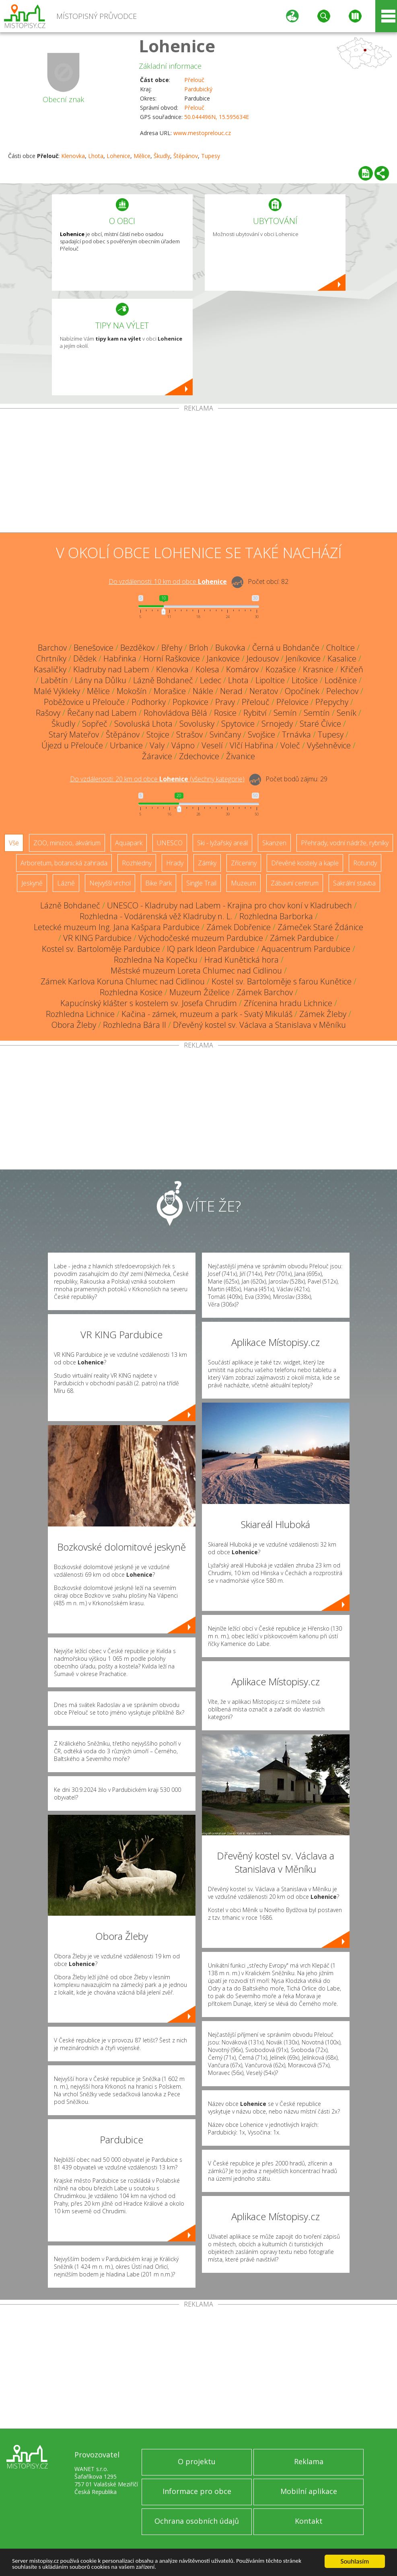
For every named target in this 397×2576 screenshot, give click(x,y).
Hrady (174, 863)
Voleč (290, 745)
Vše (14, 842)
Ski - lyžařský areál (222, 842)
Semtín (317, 712)
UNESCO (170, 842)
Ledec (210, 680)
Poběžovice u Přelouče (84, 701)
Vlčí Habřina (252, 745)
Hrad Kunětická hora (241, 959)
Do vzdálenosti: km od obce (168, 581)
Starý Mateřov (74, 734)
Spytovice (238, 723)
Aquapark (128, 842)
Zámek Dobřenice (238, 927)
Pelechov (342, 691)
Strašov (189, 734)
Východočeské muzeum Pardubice (200, 938)
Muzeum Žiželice (199, 992)
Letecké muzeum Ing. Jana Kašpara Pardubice (117, 927)
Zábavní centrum (295, 883)
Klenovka (73, 156)
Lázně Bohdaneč (163, 680)
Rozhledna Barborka (276, 916)
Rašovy (48, 712)
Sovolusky (196, 723)
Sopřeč (94, 723)
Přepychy (331, 701)
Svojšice (261, 734)
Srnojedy (277, 723)
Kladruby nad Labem (111, 669)
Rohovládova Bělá (175, 712)
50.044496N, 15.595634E (216, 117)
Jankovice (223, 658)
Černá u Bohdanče (285, 647)
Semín (285, 712)
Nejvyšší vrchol (110, 883)
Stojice (157, 734)
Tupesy (210, 156)
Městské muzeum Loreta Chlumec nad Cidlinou (196, 970)
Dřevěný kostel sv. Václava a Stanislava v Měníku (259, 1024)
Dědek (85, 658)
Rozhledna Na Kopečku (155, 959)
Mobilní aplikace (308, 2491)
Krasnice (318, 669)
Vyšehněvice (329, 745)
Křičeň (351, 669)
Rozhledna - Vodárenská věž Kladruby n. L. (156, 916)
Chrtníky (51, 658)
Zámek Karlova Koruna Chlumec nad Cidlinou (123, 981)
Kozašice (280, 669)
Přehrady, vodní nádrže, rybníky (345, 842)
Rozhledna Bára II (134, 1024)
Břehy (171, 647)
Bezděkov (137, 647)
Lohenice (177, 45)
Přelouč (194, 80)
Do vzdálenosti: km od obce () (157, 778)
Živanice (240, 756)
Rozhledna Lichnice (80, 1014)
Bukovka (230, 647)
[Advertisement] (198, 472)
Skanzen (274, 842)
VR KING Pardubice (97, 938)
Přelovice (292, 701)
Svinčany (225, 734)
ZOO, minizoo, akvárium (67, 842)
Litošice (305, 680)
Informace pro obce (197, 2491)
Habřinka (119, 658)
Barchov (52, 647)
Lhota (95, 156)
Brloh (198, 647)
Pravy (225, 701)
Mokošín (132, 691)
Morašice (170, 691)
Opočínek (302, 691)
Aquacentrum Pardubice (305, 948)
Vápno (183, 745)
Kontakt (309, 2521)
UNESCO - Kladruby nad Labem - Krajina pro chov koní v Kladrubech (229, 905)
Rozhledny (137, 863)
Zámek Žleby (322, 1014)
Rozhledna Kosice (131, 992)
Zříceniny (244, 863)
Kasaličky (50, 669)
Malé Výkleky (57, 691)
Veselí (212, 745)
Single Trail (201, 883)
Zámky (207, 863)
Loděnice (341, 680)
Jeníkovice (303, 658)
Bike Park (158, 883)
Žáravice (157, 756)
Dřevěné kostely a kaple (305, 863)
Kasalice (341, 658)
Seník (346, 712)
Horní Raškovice (171, 658)
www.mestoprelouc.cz (202, 133)
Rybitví (255, 712)
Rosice (225, 712)
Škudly (162, 156)
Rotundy (365, 863)
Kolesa (207, 669)
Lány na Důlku (100, 680)
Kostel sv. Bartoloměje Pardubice (101, 948)
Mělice (142, 156)
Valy (157, 745)
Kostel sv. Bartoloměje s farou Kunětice (282, 981)
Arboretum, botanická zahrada (64, 863)
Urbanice (126, 745)
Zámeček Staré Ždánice (320, 927)
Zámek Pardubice (302, 938)
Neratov (263, 691)
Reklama (308, 2461)
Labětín (54, 680)
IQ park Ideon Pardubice (211, 948)
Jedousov (263, 658)
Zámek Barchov (265, 992)
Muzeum (243, 883)
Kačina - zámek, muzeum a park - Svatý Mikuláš (206, 1014)
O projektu (197, 2461)
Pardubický (198, 89)
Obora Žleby (73, 1024)
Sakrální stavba (354, 883)
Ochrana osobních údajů (196, 2521)
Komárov (242, 669)
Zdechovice (199, 756)
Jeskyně (32, 883)
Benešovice (93, 647)
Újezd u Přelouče (72, 745)
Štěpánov (185, 156)
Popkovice (190, 701)
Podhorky (149, 701)
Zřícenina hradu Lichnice (288, 1003)
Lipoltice (270, 680)
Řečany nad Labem (102, 712)
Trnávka (296, 734)
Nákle (203, 691)
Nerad (231, 691)
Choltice (340, 647)
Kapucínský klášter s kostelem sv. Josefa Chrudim (148, 1003)
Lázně (66, 883)
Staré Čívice (320, 723)
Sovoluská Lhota (143, 723)
